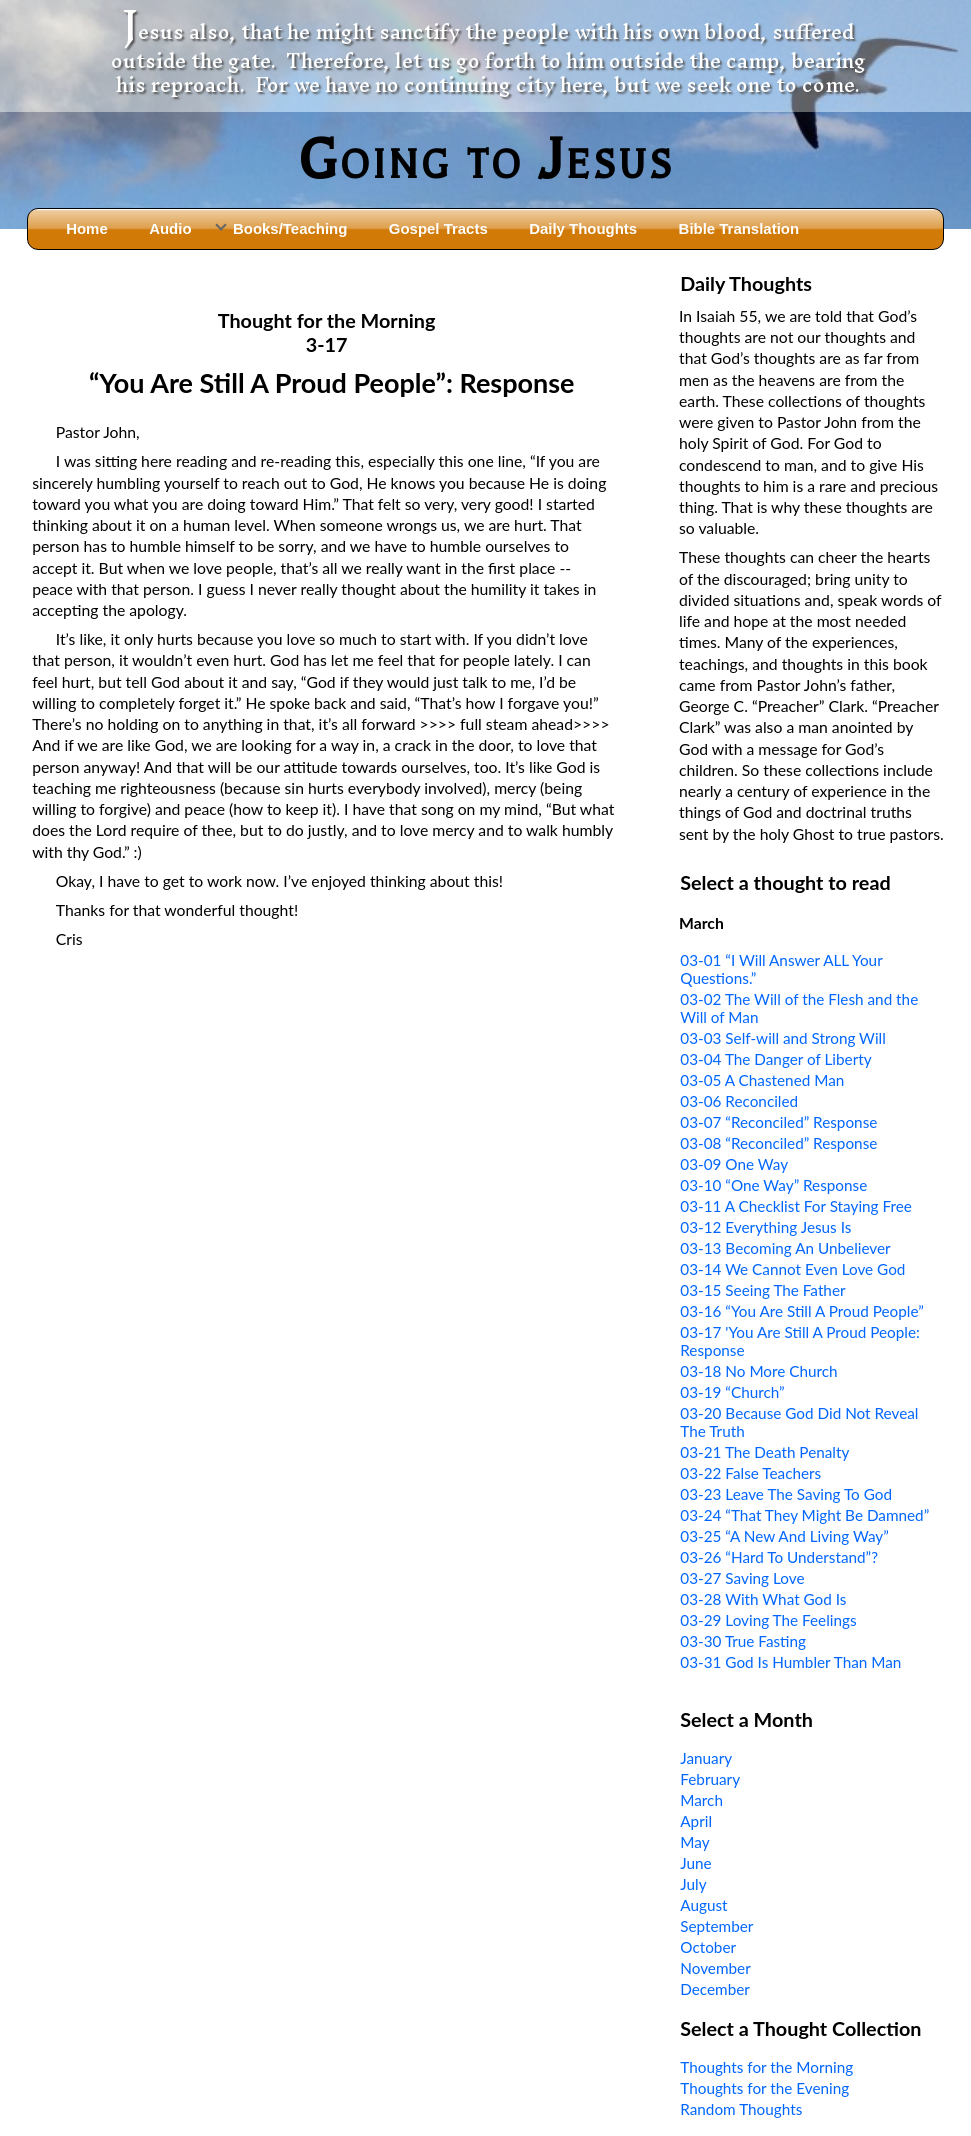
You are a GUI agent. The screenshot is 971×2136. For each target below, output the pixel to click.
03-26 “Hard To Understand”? (779, 1557)
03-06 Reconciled (739, 1101)
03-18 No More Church (758, 1371)
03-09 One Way (734, 1164)
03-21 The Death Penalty (764, 1452)
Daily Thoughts (583, 228)
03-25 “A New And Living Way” (784, 1536)
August (703, 1905)
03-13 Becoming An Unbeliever (785, 1248)
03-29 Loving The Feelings (768, 1620)
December (715, 1989)
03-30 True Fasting (743, 1641)
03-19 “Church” (732, 1392)
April (696, 1821)
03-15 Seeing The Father (762, 1290)
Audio (170, 228)
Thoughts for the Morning (766, 2067)
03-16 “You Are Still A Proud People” (802, 1311)
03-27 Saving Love (742, 1578)
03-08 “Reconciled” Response (778, 1143)
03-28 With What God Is (763, 1599)
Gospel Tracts (438, 228)
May (694, 1842)
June (695, 1863)
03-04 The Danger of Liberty (775, 1059)
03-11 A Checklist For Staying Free (796, 1206)
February (710, 1779)
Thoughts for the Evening (764, 2088)
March (701, 1800)
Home (87, 228)
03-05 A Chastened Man (762, 1080)
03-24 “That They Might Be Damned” (804, 1515)
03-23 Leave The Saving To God (786, 1494)
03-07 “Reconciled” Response (778, 1122)
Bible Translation (739, 228)
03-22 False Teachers (750, 1473)
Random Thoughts (741, 2109)
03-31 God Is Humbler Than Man (790, 1662)
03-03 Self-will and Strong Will (783, 1038)
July (693, 1884)
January (706, 1758)
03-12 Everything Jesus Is (765, 1227)
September (716, 1926)
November (715, 1968)
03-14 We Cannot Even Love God (792, 1269)
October (708, 1947)
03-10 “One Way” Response (773, 1185)
